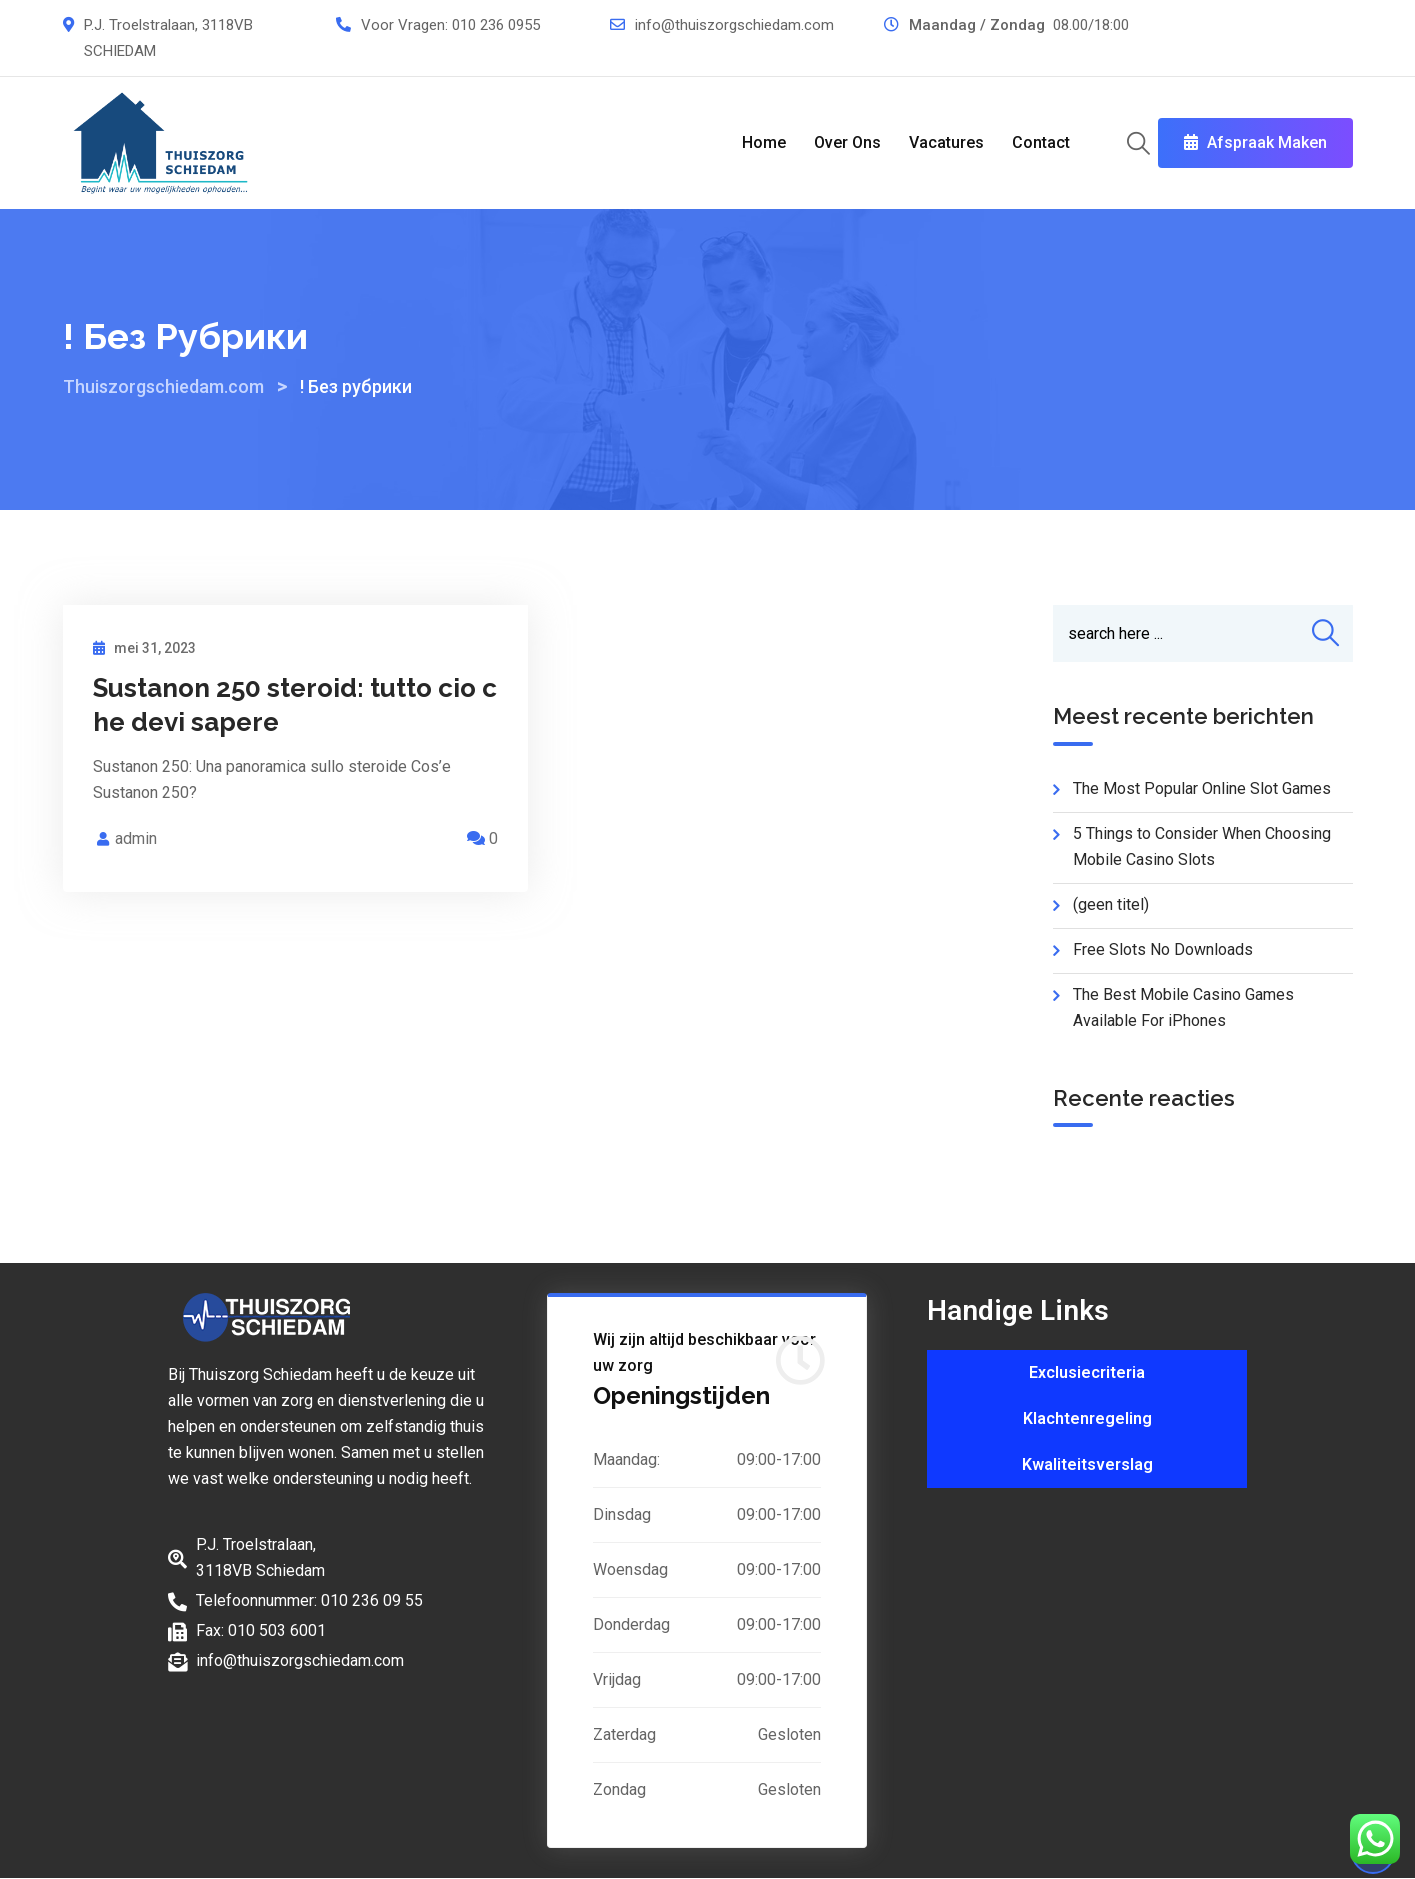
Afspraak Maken (1255, 142)
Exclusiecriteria (1087, 1372)
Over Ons (847, 142)
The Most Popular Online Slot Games (1202, 788)
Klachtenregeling (1087, 1418)
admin (136, 838)
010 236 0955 (496, 25)
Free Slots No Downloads (1163, 949)
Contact (1041, 142)
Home (764, 142)
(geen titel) (1111, 904)
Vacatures (946, 142)
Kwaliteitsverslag (1087, 1464)
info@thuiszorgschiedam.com (734, 25)
